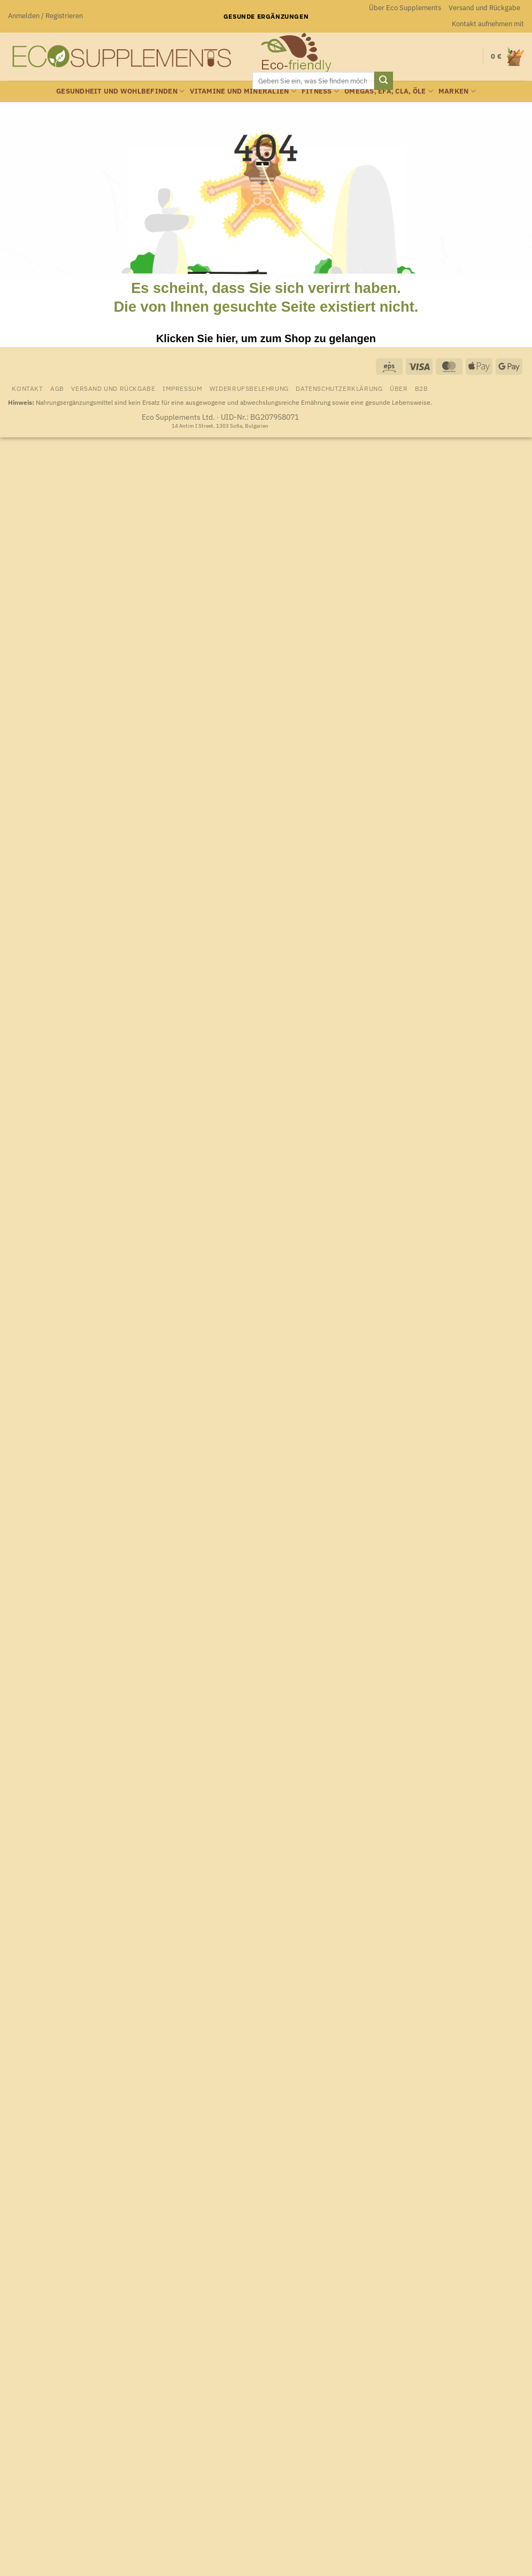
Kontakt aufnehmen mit (488, 23)
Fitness (320, 91)
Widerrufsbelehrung (249, 388)
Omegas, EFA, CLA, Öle (388, 91)
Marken (457, 91)
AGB (57, 388)
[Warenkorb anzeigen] (507, 56)
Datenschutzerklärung (339, 388)
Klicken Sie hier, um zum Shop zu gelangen (266, 338)
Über (398, 388)
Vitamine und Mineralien (243, 91)
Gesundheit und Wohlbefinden (120, 91)
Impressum (183, 388)
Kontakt (27, 388)
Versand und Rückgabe (484, 7)
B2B (421, 388)
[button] (45, 16)
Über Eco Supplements (405, 7)
